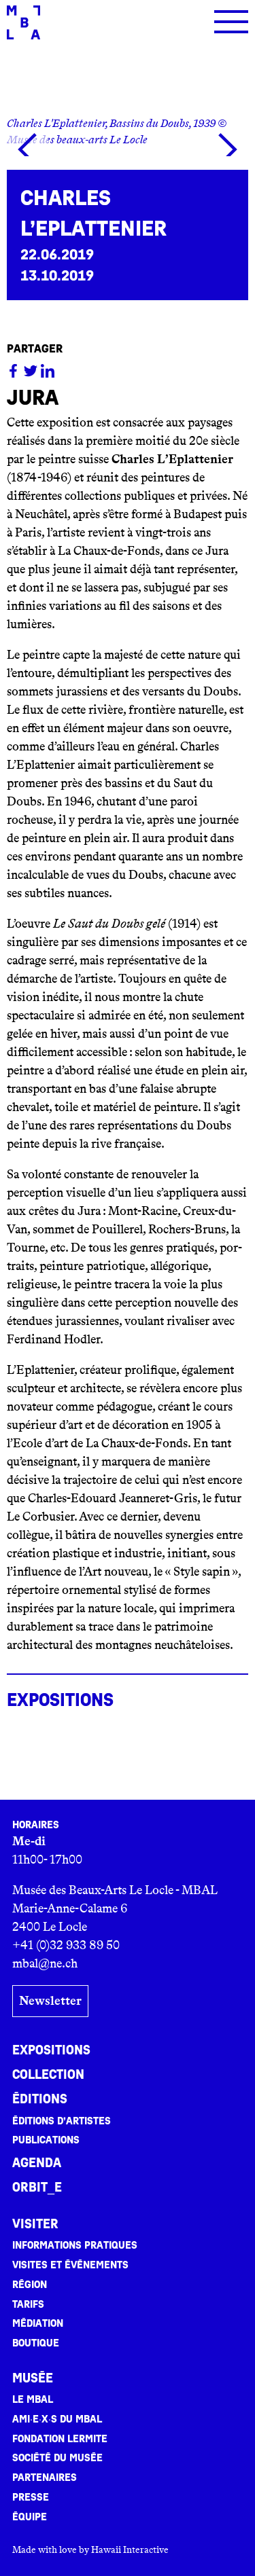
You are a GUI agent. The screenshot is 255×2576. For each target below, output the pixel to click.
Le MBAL (32, 2399)
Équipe (29, 2517)
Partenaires (44, 2477)
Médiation (37, 2323)
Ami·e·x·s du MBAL (57, 2419)
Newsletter (50, 2000)
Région (29, 2285)
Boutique (35, 2343)
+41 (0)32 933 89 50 (66, 1945)
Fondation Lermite (59, 2439)
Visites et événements (70, 2265)
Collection (48, 2074)
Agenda (36, 2163)
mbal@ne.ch (45, 1963)
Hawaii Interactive (130, 2549)
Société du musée (57, 2458)
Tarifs (28, 2304)
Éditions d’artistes (61, 2121)
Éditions (39, 2099)
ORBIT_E (37, 2187)
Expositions (51, 2050)
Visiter (35, 2224)
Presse (30, 2497)
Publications (46, 2140)
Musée (32, 2378)
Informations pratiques (74, 2245)
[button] (27, 149)
